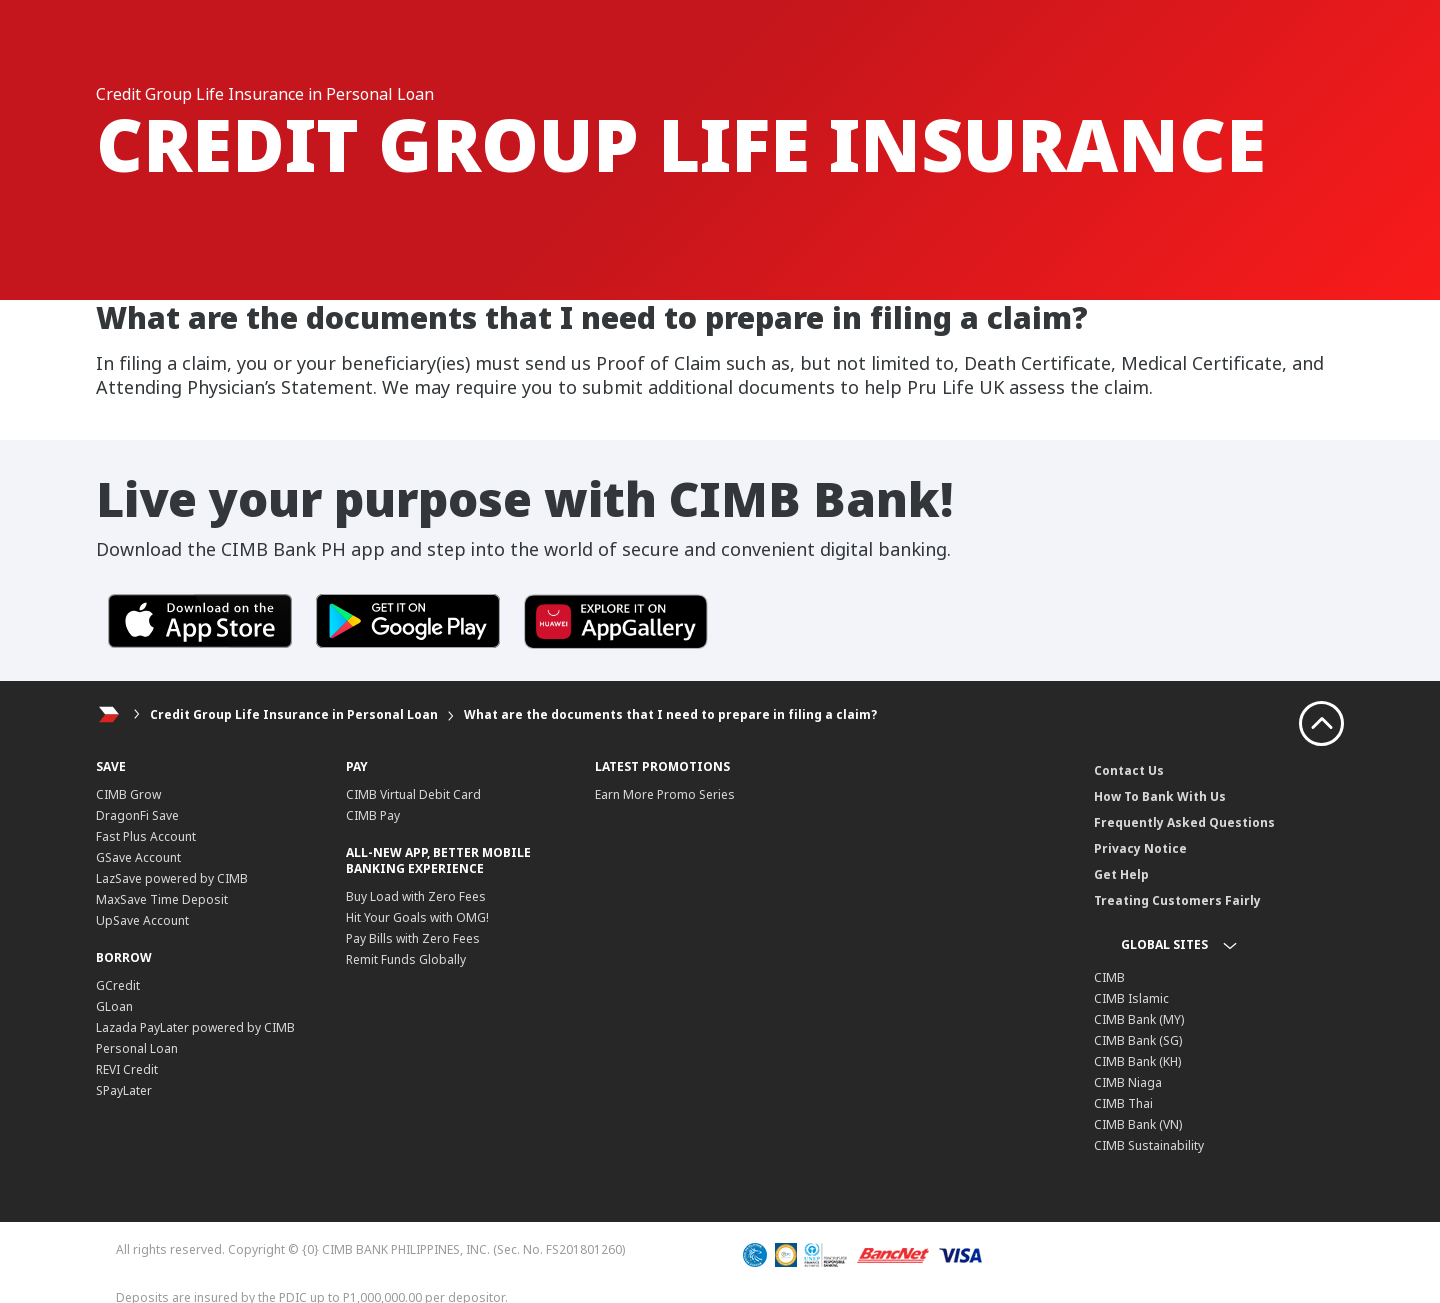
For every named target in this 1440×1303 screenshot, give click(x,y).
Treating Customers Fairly (1177, 900)
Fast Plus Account (146, 836)
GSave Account (138, 857)
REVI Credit (127, 1069)
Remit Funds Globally (406, 959)
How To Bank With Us (1160, 796)
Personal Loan (137, 1048)
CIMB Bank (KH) (1137, 1061)
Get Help (1121, 874)
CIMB (1109, 977)
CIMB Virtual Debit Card (413, 794)
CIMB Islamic (1131, 998)
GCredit (118, 985)
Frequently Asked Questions (1184, 822)
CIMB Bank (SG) (1138, 1040)
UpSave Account (142, 920)
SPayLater (124, 1090)
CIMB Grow (128, 794)
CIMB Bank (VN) (1138, 1124)
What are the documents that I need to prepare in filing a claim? (670, 714)
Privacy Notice (1140, 848)
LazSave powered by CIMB (172, 878)
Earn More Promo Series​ (665, 794)
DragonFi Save (137, 815)
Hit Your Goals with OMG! (417, 917)
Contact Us (1129, 770)
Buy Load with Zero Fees (416, 896)
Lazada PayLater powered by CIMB (195, 1027)
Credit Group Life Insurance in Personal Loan (294, 714)
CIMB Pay (373, 815)
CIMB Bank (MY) (1139, 1019)
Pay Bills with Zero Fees (413, 938)
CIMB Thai (1123, 1103)
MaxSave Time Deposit (162, 899)
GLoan (114, 1006)
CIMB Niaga (1128, 1082)
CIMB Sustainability (1149, 1145)
